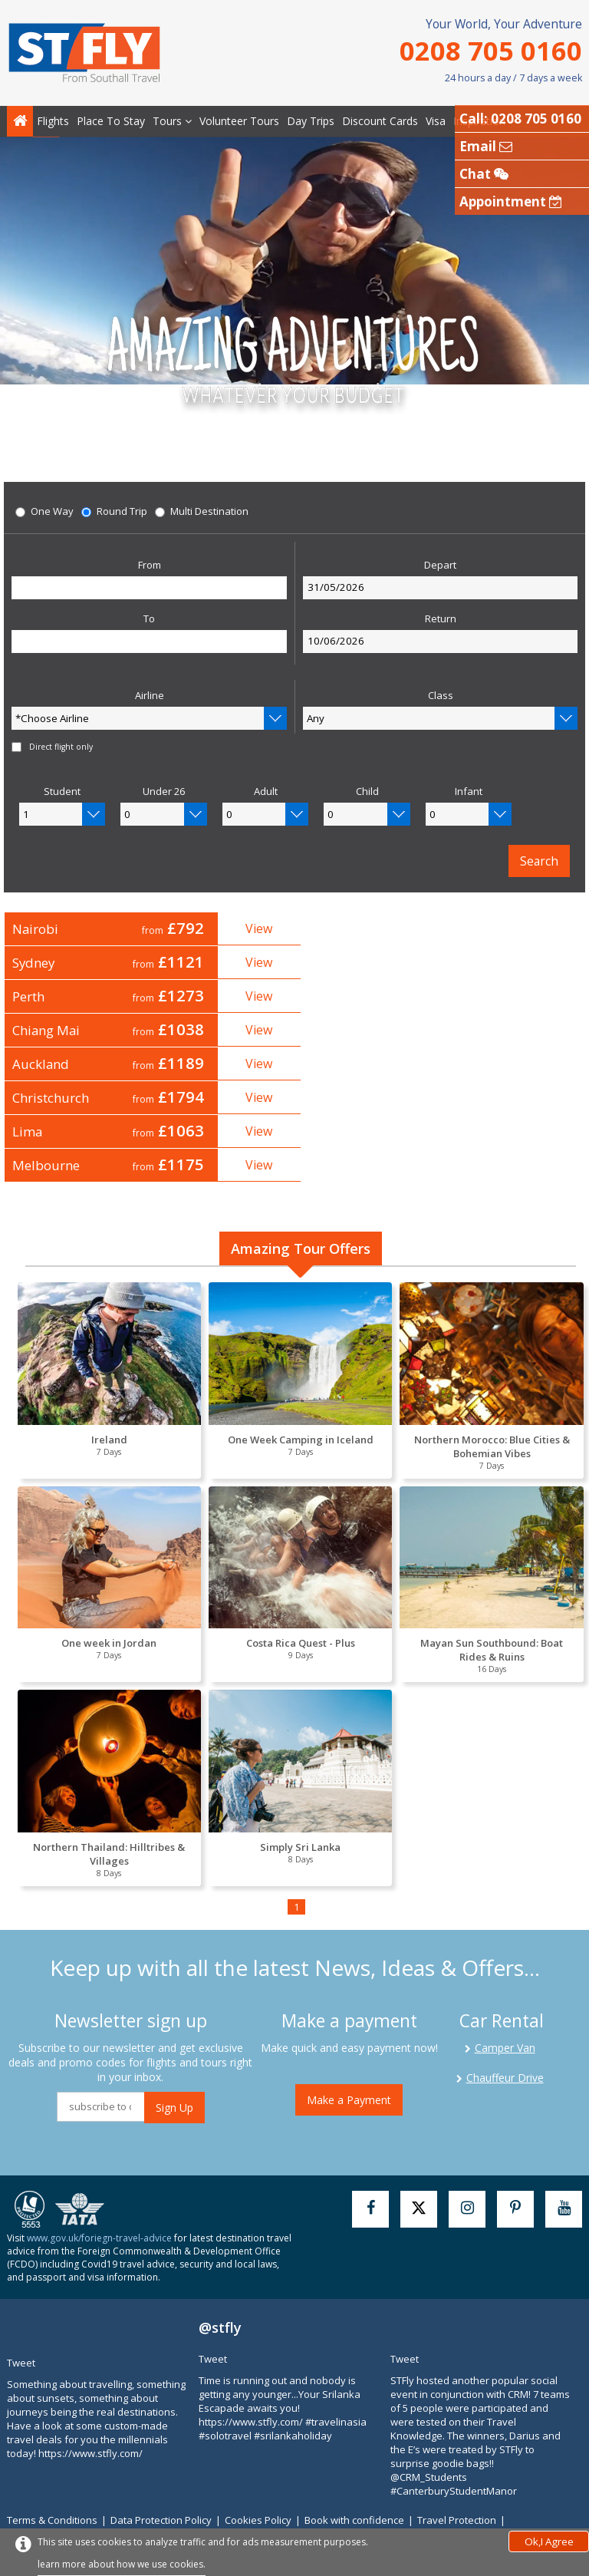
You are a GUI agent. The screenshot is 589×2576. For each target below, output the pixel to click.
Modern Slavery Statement (76, 2462)
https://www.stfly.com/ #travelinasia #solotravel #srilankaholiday (283, 2356)
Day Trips (310, 121)
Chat (483, 174)
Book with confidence (360, 2448)
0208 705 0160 (491, 50)
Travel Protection (463, 2448)
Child (367, 792)
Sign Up (174, 2035)
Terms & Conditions (58, 2448)
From (149, 565)
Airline (149, 696)
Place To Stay (111, 121)
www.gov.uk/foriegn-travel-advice (99, 2165)
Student (62, 792)
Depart (440, 565)
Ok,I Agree (549, 2541)
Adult (266, 792)
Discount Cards (380, 121)
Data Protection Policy (167, 2448)
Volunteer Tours (239, 121)
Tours (172, 121)
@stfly (220, 2255)
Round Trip (114, 512)
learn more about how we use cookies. (122, 2564)
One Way (44, 512)
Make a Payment (349, 2027)
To (149, 619)
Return (440, 619)
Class (440, 696)
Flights (53, 121)
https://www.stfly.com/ (90, 2381)
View (248, 928)
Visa (436, 121)
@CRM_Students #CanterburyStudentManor (453, 2412)
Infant (468, 792)
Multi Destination (201, 512)
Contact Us (256, 2462)
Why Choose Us (188, 2462)
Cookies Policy (264, 2448)
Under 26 (164, 792)
